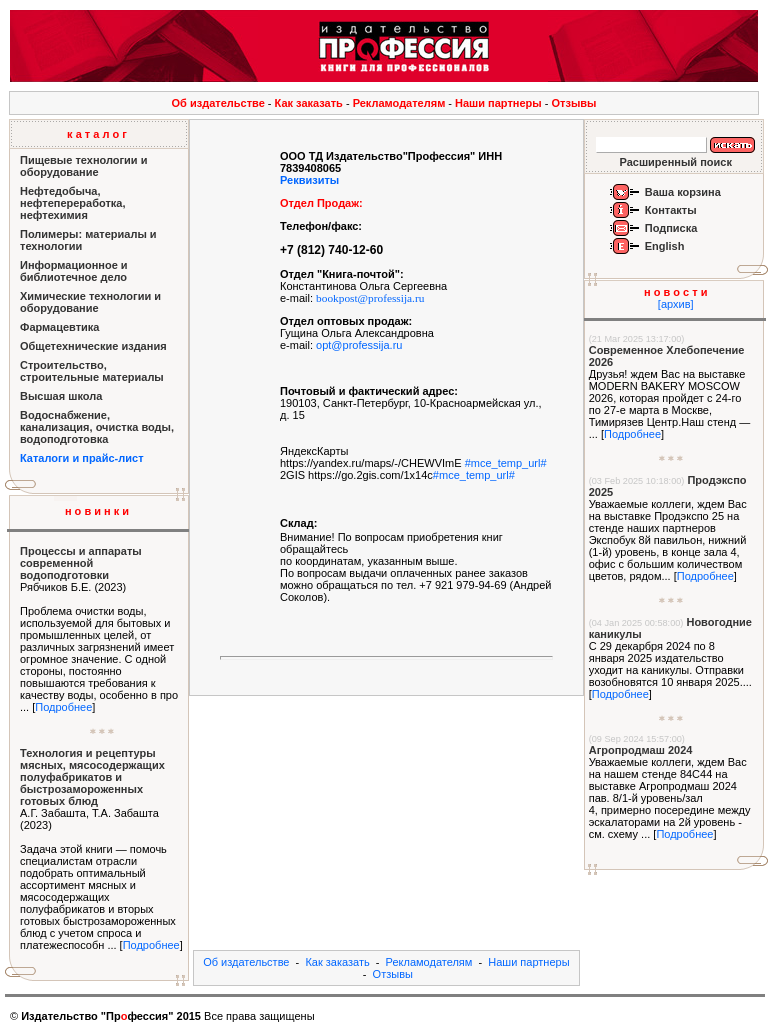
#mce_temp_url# (506, 463)
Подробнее (63, 707)
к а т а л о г (97, 134)
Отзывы (574, 103)
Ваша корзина (683, 192)
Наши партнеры (498, 103)
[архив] (676, 304)
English (665, 246)
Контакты (671, 210)
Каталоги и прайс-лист (82, 458)
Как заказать (309, 103)
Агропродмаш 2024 (641, 750)
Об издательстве (218, 103)
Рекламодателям (399, 103)
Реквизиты (309, 180)
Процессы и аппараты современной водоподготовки (81, 563)
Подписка (671, 228)
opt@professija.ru (359, 345)
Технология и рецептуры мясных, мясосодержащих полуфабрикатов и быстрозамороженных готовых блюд (92, 777)
